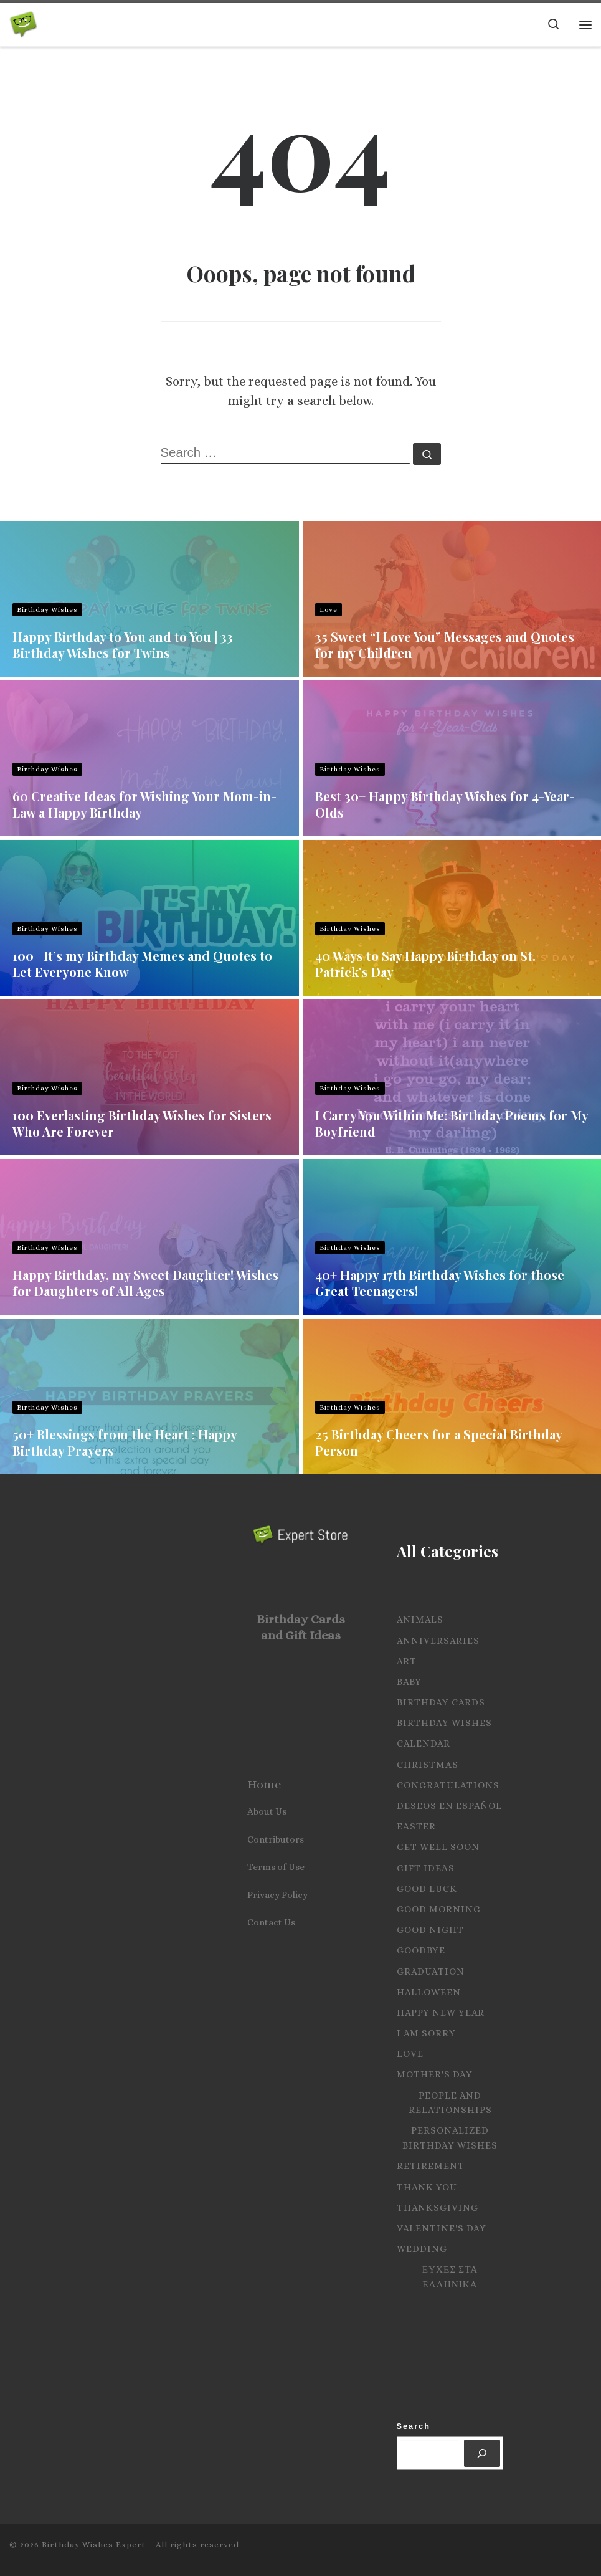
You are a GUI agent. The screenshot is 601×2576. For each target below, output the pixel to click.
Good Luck (427, 1888)
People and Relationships (450, 2103)
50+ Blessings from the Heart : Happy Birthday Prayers (124, 1442)
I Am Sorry (426, 2033)
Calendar (423, 1743)
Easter (416, 1826)
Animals (420, 1619)
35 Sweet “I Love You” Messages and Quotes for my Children (444, 644)
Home (264, 1784)
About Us (266, 1811)
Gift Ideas (426, 1868)
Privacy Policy (277, 1895)
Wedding (422, 2248)
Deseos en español (449, 1805)
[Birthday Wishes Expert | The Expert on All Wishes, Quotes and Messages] (23, 21)
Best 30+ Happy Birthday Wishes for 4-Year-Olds (445, 804)
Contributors (275, 1839)
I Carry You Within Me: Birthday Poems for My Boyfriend (451, 1123)
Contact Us (271, 1922)
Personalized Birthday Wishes (450, 2138)
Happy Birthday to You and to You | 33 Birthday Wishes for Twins (122, 644)
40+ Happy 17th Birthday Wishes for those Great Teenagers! (439, 1282)
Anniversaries (438, 1640)
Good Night (430, 1929)
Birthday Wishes (47, 610)
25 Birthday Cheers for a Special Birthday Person (438, 1442)
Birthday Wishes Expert (94, 2544)
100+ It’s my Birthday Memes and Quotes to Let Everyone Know (142, 963)
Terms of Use (276, 1866)
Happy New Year (441, 2012)
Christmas (427, 1764)
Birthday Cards (441, 1702)
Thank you (427, 2187)
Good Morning (439, 1909)
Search (413, 2426)
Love (328, 610)
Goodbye (421, 1950)
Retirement (431, 2166)
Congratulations (448, 1785)
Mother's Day (435, 2074)
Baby (409, 1681)
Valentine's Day (441, 2228)
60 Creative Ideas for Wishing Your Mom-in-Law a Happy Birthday (144, 804)
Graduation (431, 1971)
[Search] (482, 2453)
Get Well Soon (438, 1847)
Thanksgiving (437, 2207)
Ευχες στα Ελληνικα (450, 2277)
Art (407, 1661)
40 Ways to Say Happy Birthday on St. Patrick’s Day (425, 963)
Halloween (429, 1992)
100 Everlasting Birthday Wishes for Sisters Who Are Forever (142, 1123)
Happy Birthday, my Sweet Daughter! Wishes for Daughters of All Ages (145, 1282)
